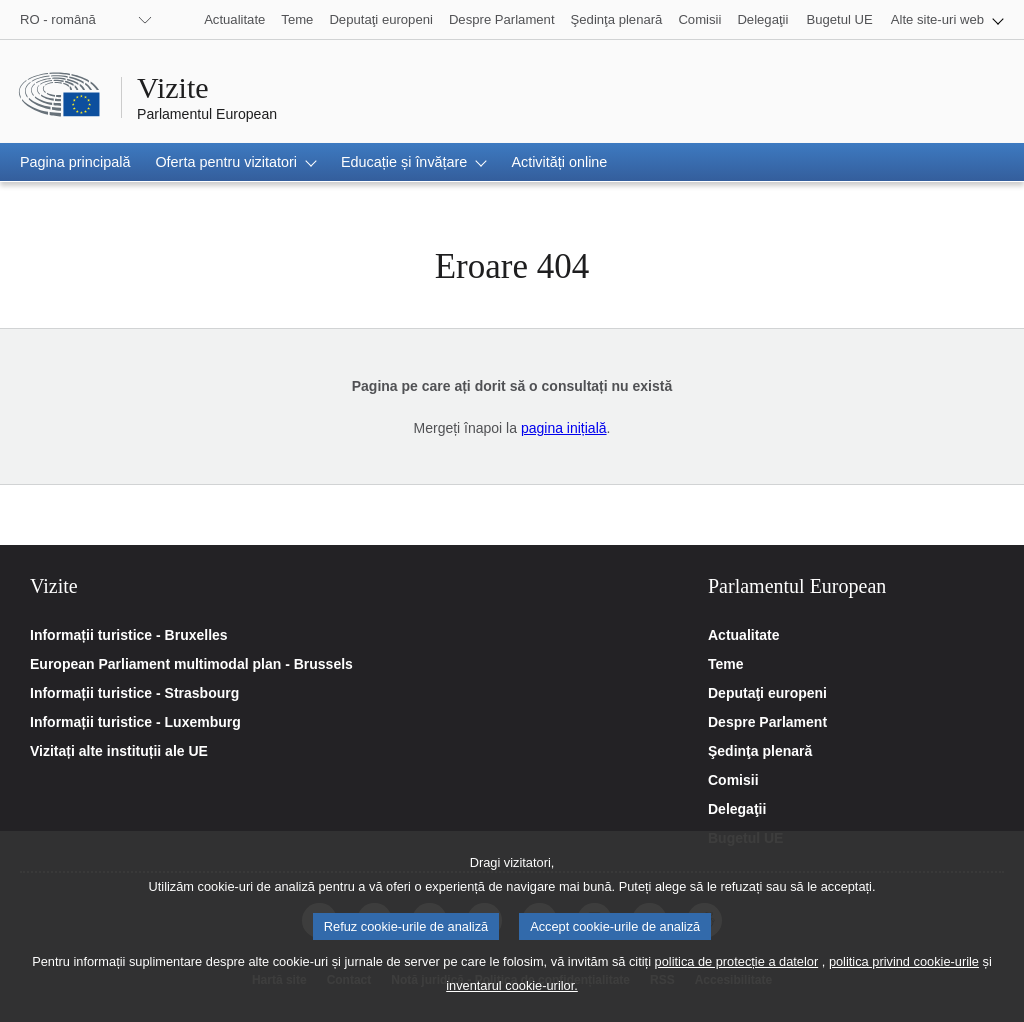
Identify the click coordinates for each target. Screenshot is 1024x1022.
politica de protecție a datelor (737, 978)
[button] (947, 19)
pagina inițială (564, 428)
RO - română (58, 19)
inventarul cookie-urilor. (512, 1002)
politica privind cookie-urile (904, 978)
